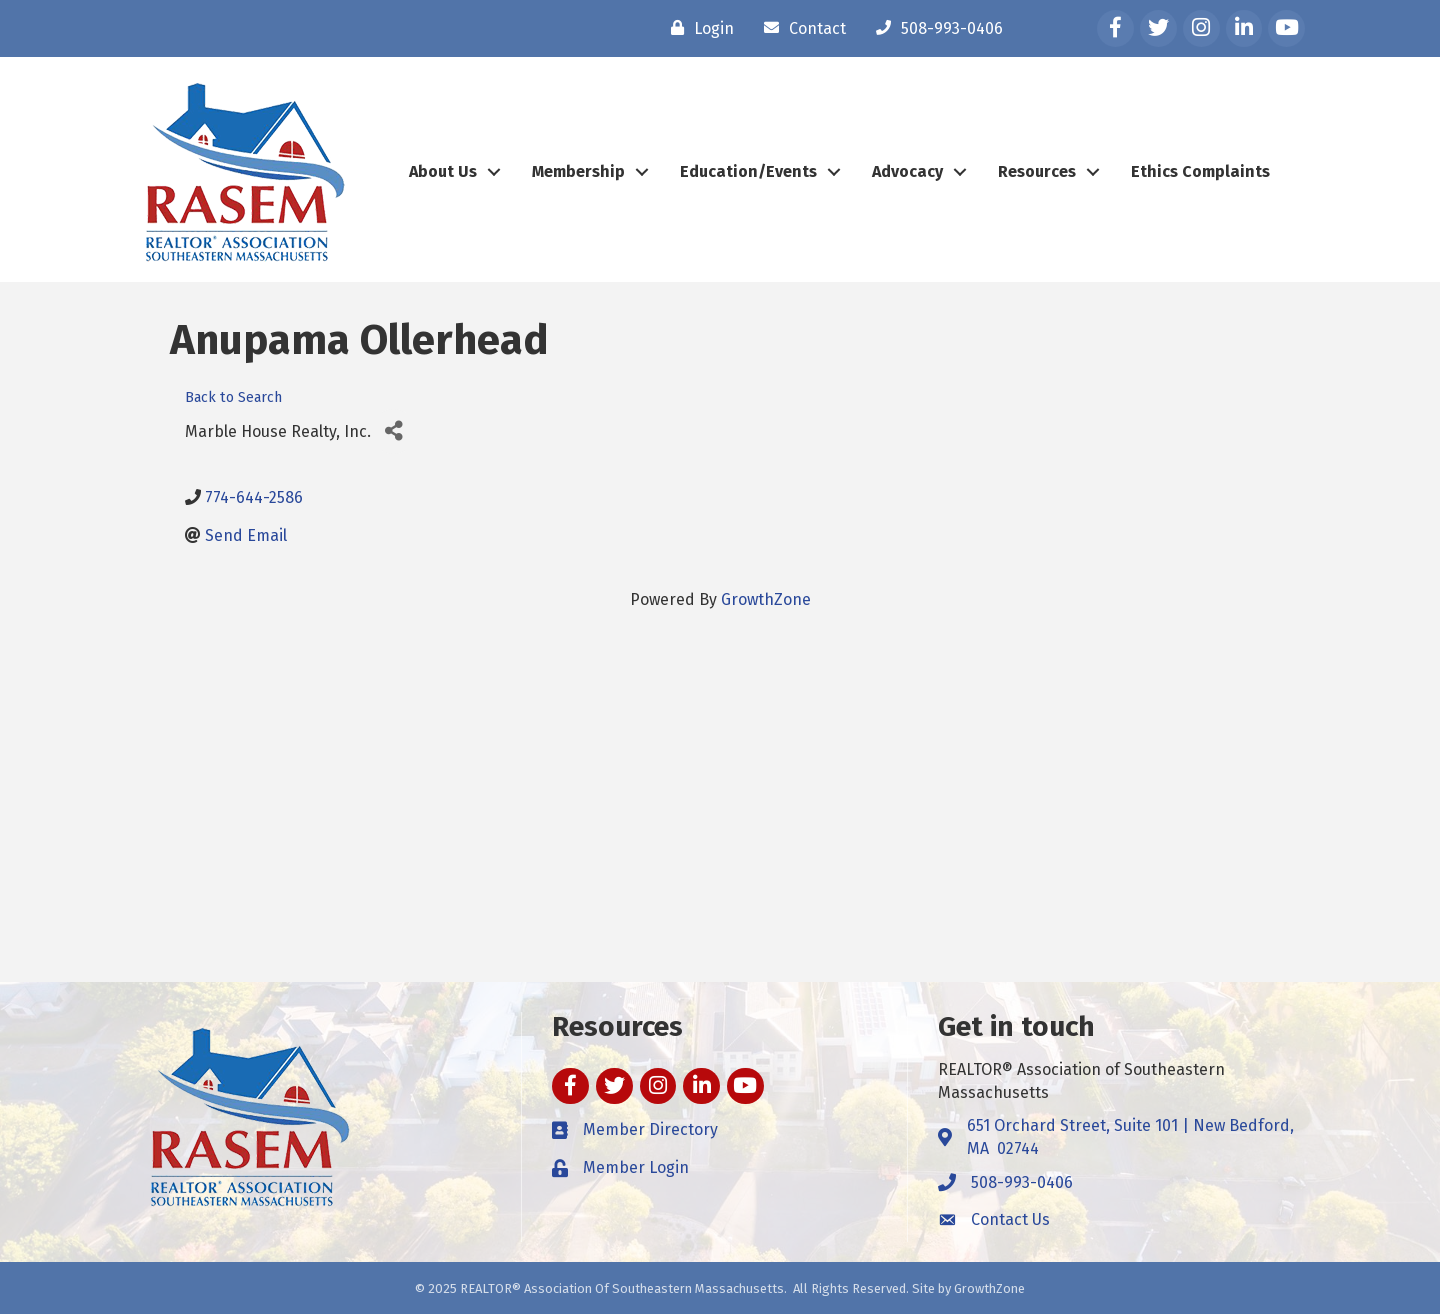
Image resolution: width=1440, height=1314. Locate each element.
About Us (443, 171)
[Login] (697, 28)
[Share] (393, 431)
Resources (1037, 171)
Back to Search (233, 397)
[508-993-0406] (934, 28)
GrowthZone (766, 599)
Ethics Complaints (1200, 171)
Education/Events (748, 171)
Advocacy (907, 171)
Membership (578, 171)
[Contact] (800, 28)
